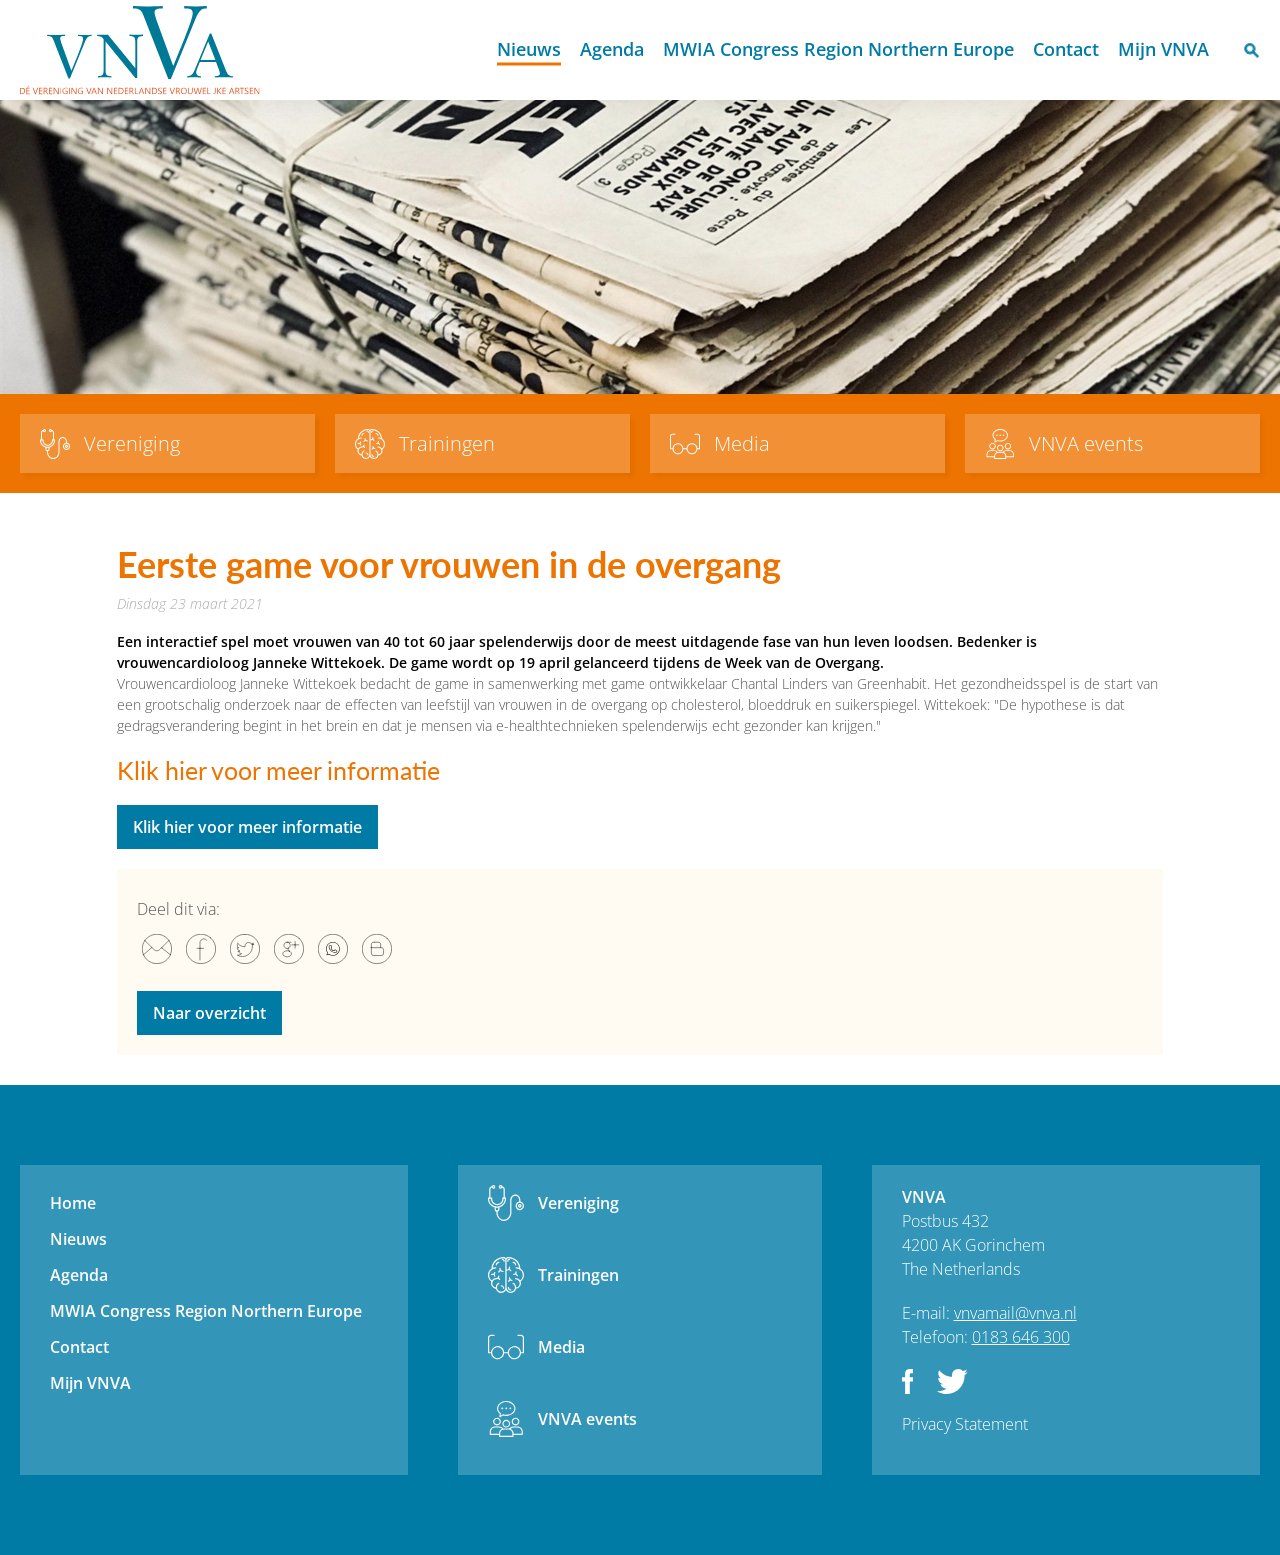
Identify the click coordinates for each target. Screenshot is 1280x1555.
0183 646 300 (1021, 1337)
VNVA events (587, 1419)
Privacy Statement (965, 1424)
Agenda (612, 49)
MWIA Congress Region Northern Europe (838, 49)
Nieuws (529, 49)
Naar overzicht (209, 1013)
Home (470, 50)
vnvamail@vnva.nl (1015, 1313)
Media (561, 1347)
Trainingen (578, 1275)
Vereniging (578, 1203)
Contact (1066, 49)
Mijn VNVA (1163, 49)
